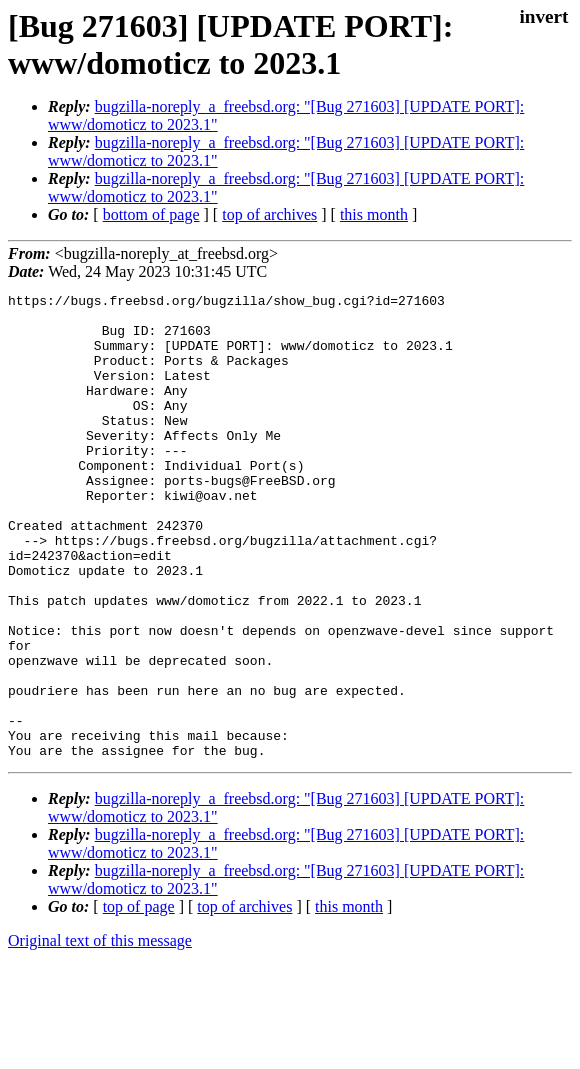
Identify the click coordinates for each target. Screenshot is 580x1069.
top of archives (269, 214)
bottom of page (151, 214)
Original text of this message (100, 1033)
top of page (139, 999)
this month (374, 214)
